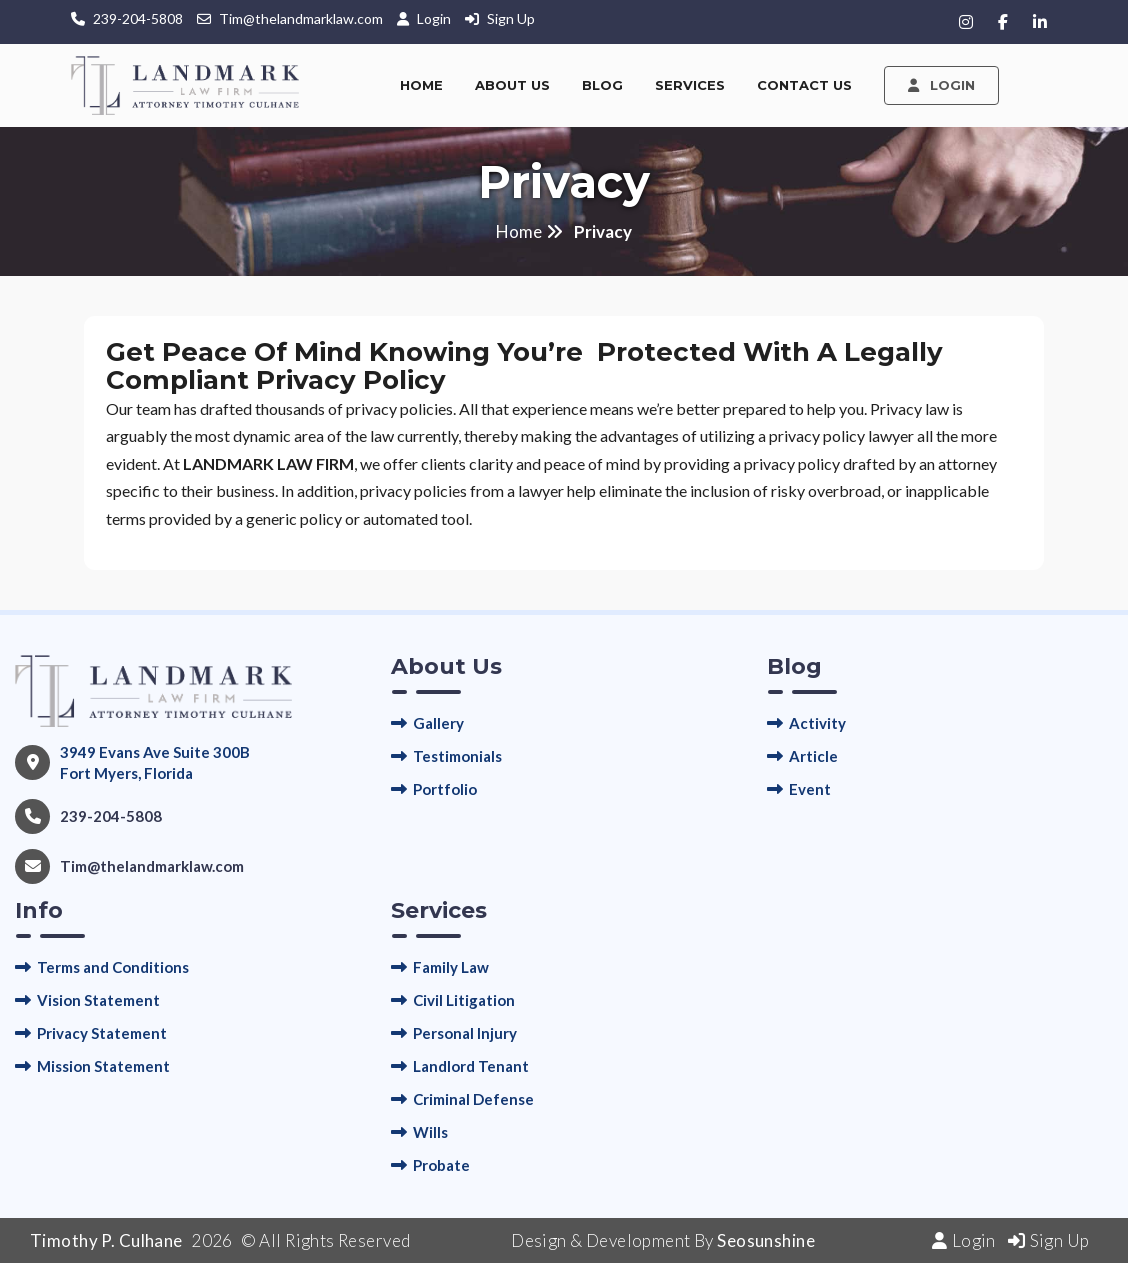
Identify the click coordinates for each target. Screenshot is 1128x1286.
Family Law (451, 967)
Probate (441, 1165)
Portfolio (445, 789)
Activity (817, 723)
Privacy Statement (102, 1033)
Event (810, 789)
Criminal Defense (473, 1099)
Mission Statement (103, 1066)
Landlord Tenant (471, 1066)
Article (813, 756)
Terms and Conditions (113, 967)
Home (421, 85)
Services (690, 85)
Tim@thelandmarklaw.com (301, 18)
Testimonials (457, 756)
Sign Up (511, 18)
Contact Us (804, 85)
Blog (602, 85)
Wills (430, 1132)
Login (435, 18)
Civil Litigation (464, 1000)
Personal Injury (465, 1033)
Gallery (438, 723)
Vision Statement (98, 1000)
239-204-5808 (138, 18)
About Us (512, 85)
